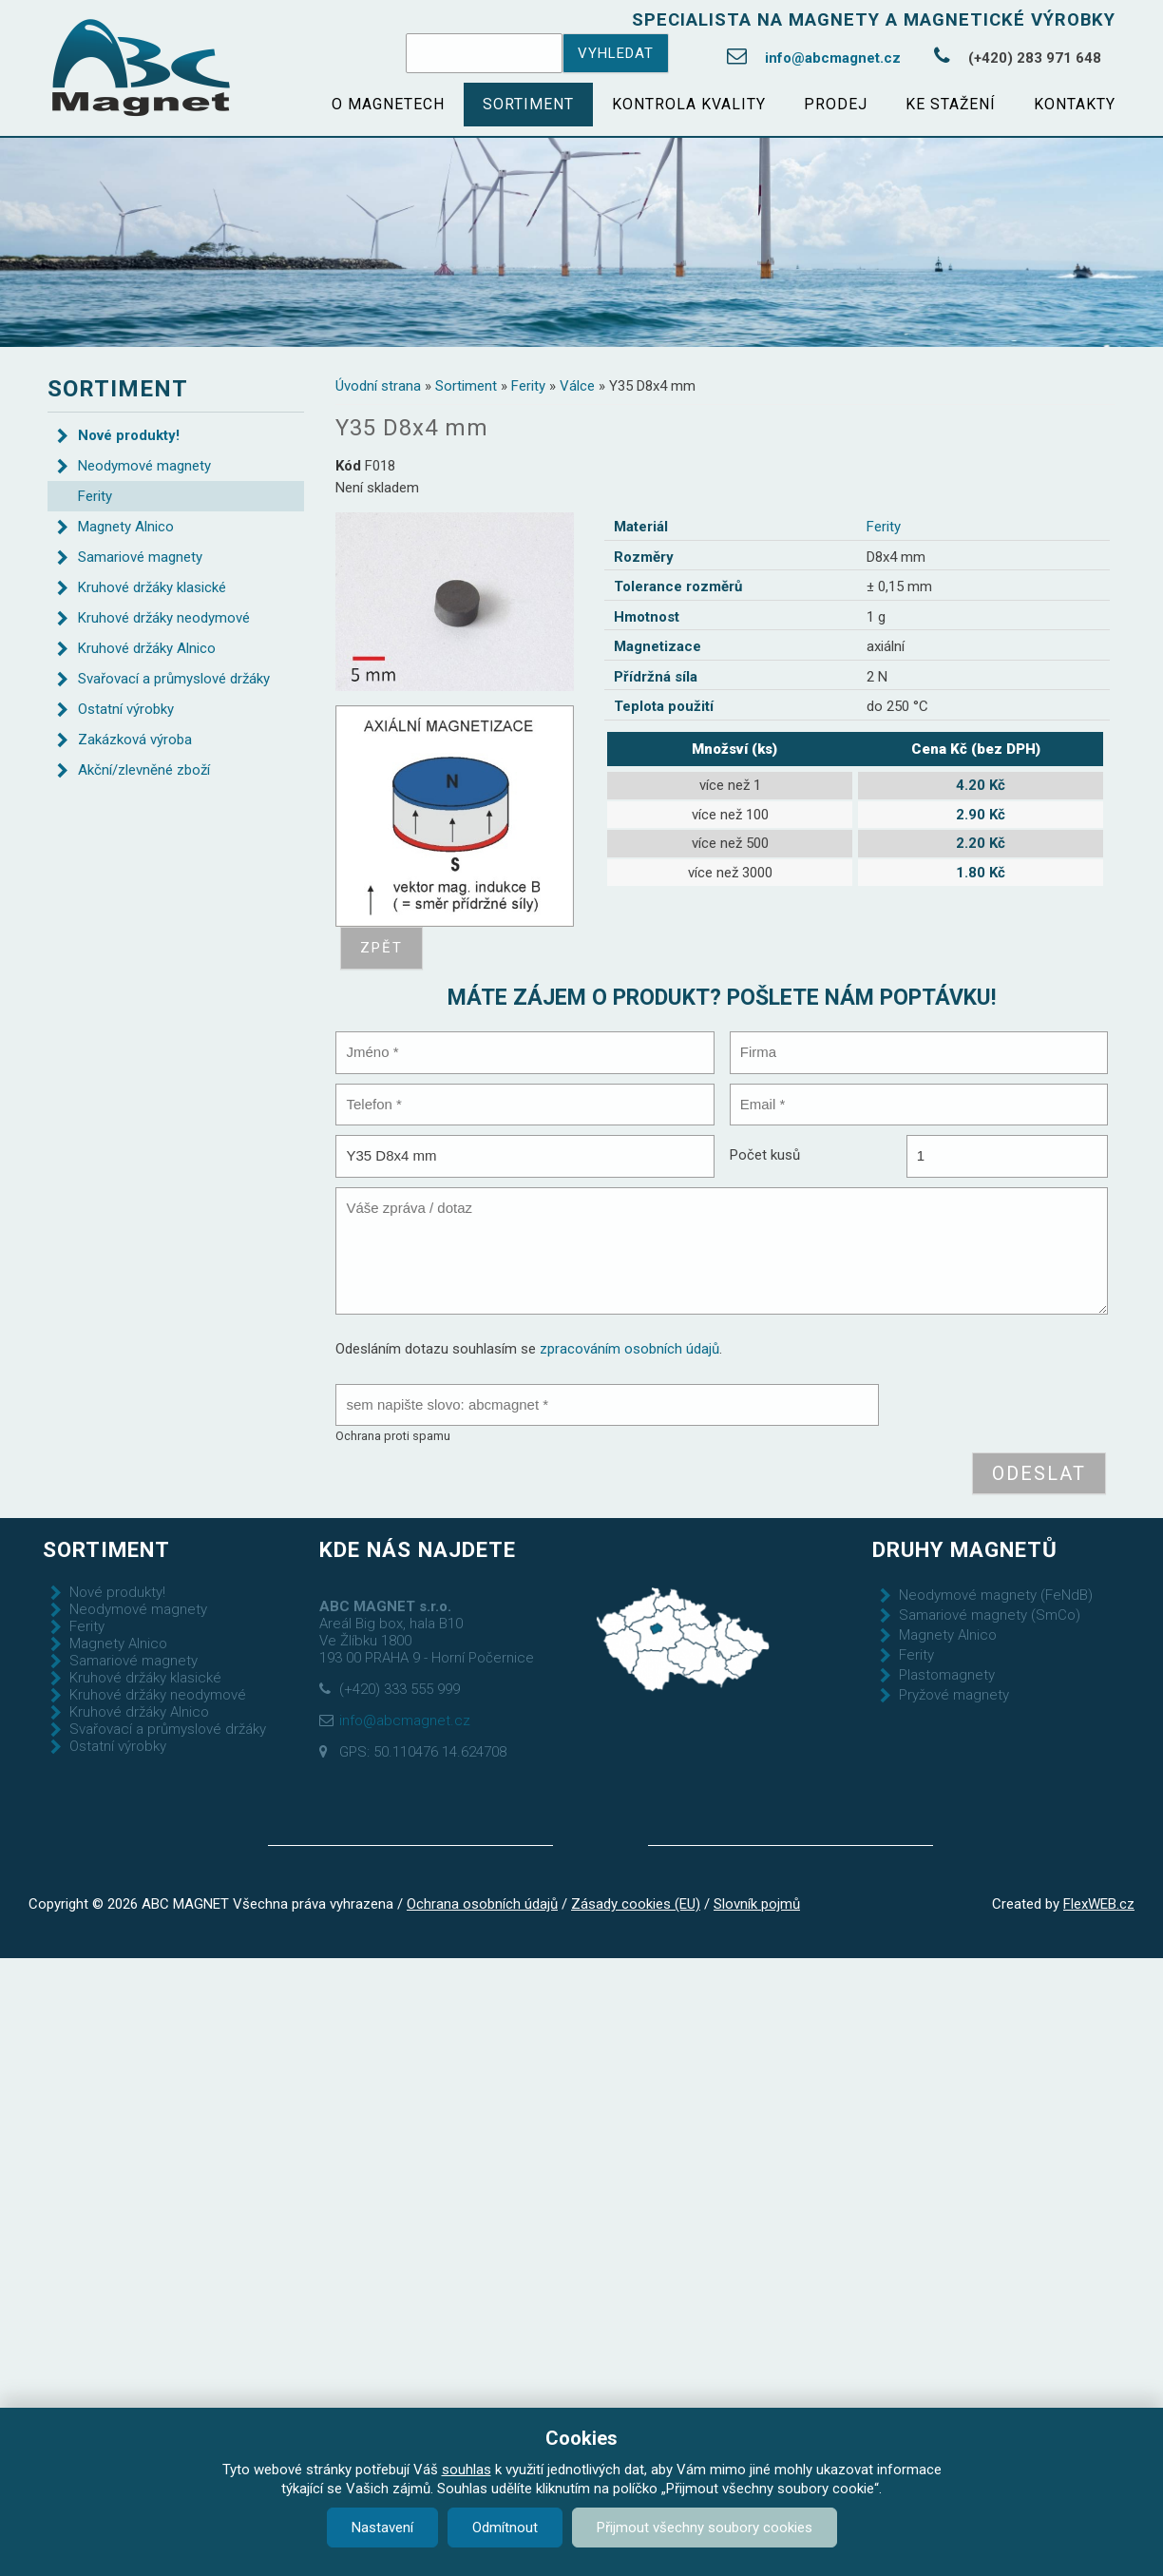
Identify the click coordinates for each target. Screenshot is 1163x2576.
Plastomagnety (947, 1674)
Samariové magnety (140, 557)
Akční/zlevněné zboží (144, 770)
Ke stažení (951, 104)
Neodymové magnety (144, 465)
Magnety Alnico (126, 526)
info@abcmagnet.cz (833, 58)
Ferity (528, 385)
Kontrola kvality (689, 104)
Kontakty (1074, 104)
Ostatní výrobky (126, 709)
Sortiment (528, 104)
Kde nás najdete (417, 1549)
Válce (577, 385)
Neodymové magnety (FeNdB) (996, 1595)
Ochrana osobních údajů (482, 1904)
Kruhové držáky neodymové (164, 617)
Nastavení (382, 2527)
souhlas (466, 2469)
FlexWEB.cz (1098, 1904)
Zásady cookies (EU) (635, 1904)
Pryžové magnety (954, 1694)
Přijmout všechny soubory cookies (704, 2527)
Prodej (835, 104)
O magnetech (388, 104)
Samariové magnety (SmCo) (989, 1615)
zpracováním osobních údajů (629, 1348)
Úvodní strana (378, 385)
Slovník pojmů (757, 1904)
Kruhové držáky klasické (152, 587)
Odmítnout (505, 2527)
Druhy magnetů (965, 1549)
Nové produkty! (129, 435)
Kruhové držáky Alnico (147, 648)
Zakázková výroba (135, 739)
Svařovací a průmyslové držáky (174, 678)
